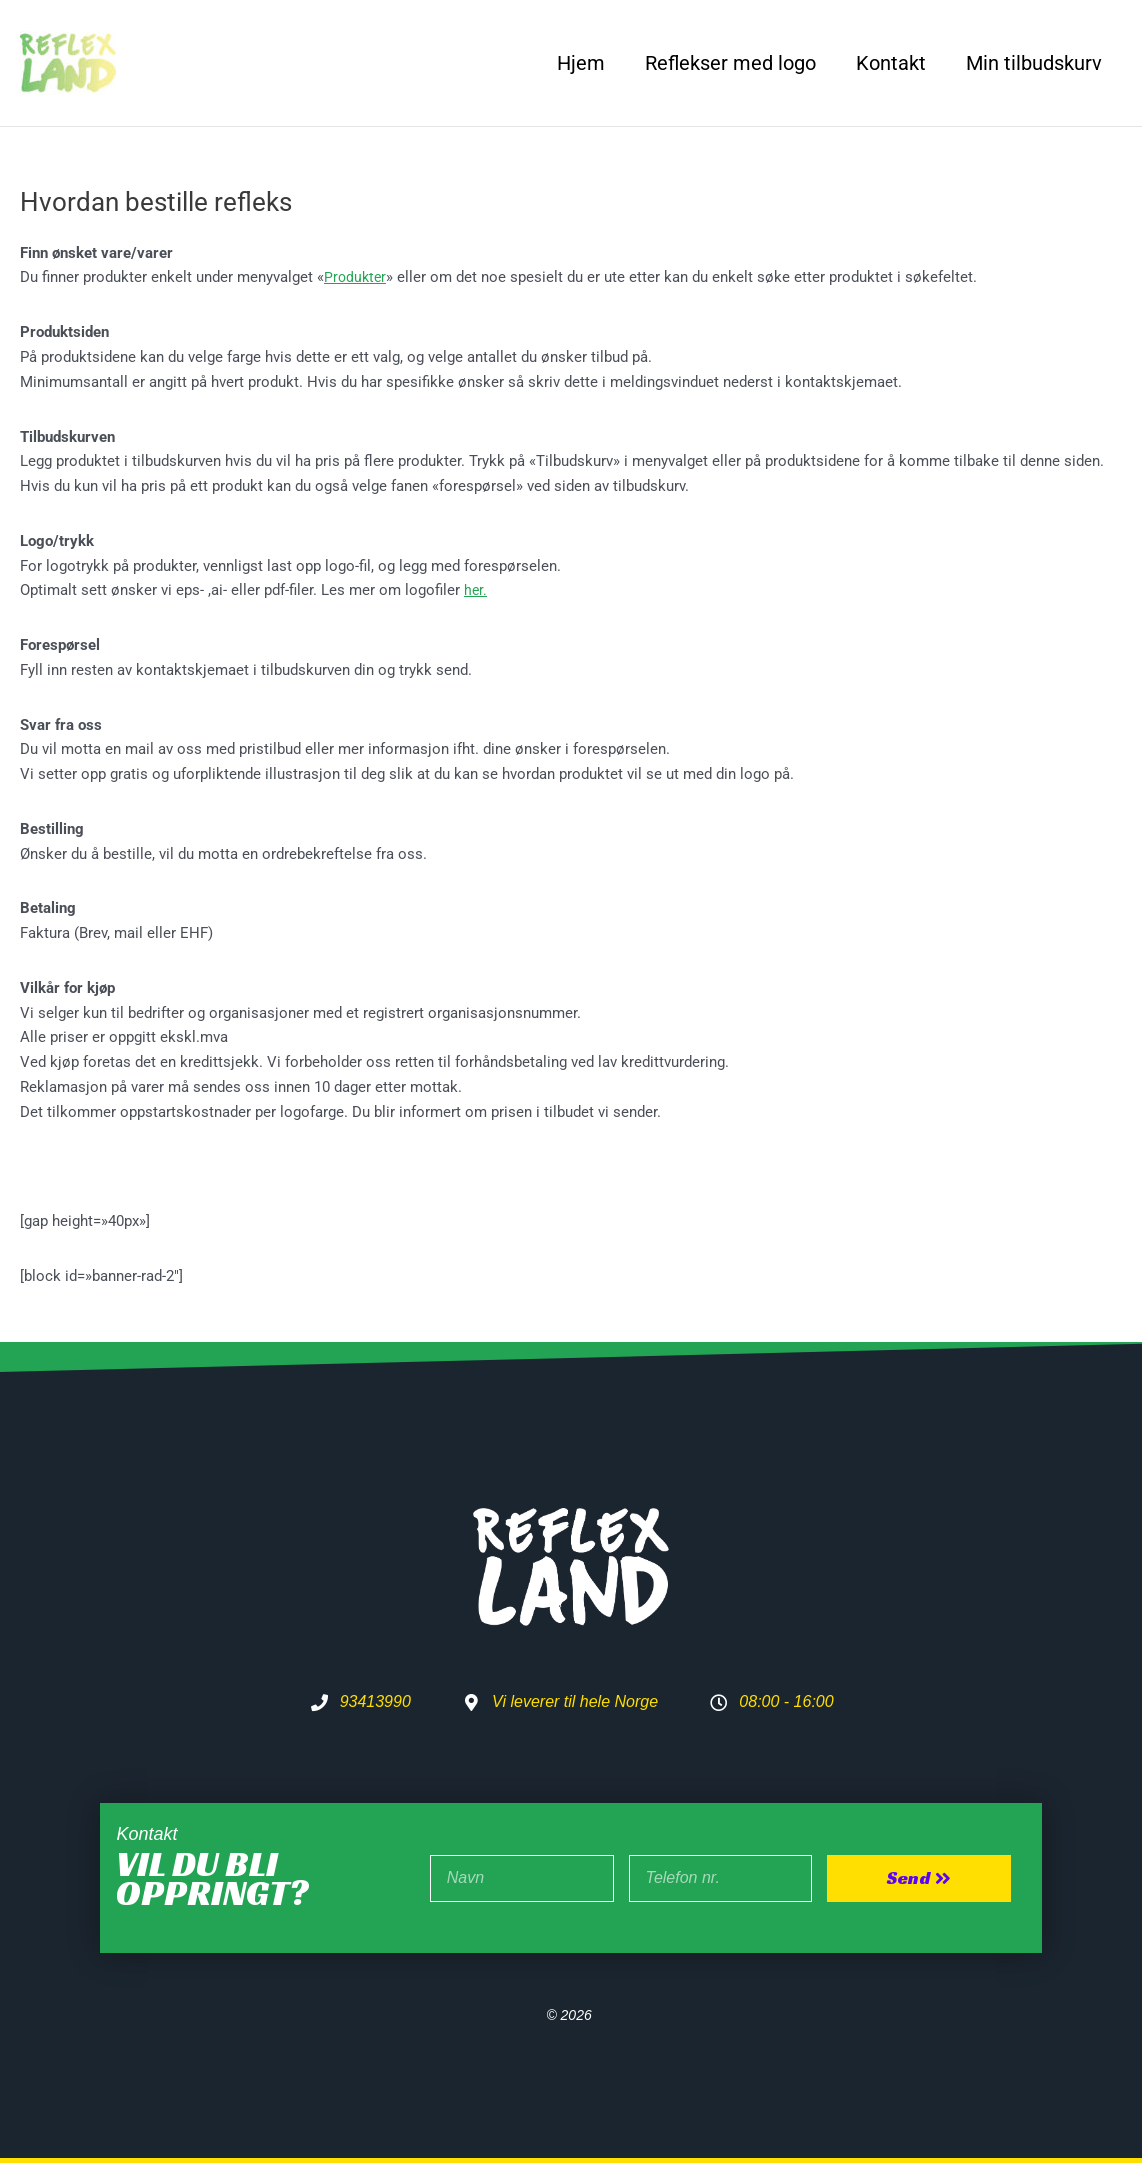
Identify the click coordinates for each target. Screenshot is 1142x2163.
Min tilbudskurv (1034, 63)
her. (476, 590)
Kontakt (891, 63)
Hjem (581, 63)
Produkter (356, 277)
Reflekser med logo (730, 63)
